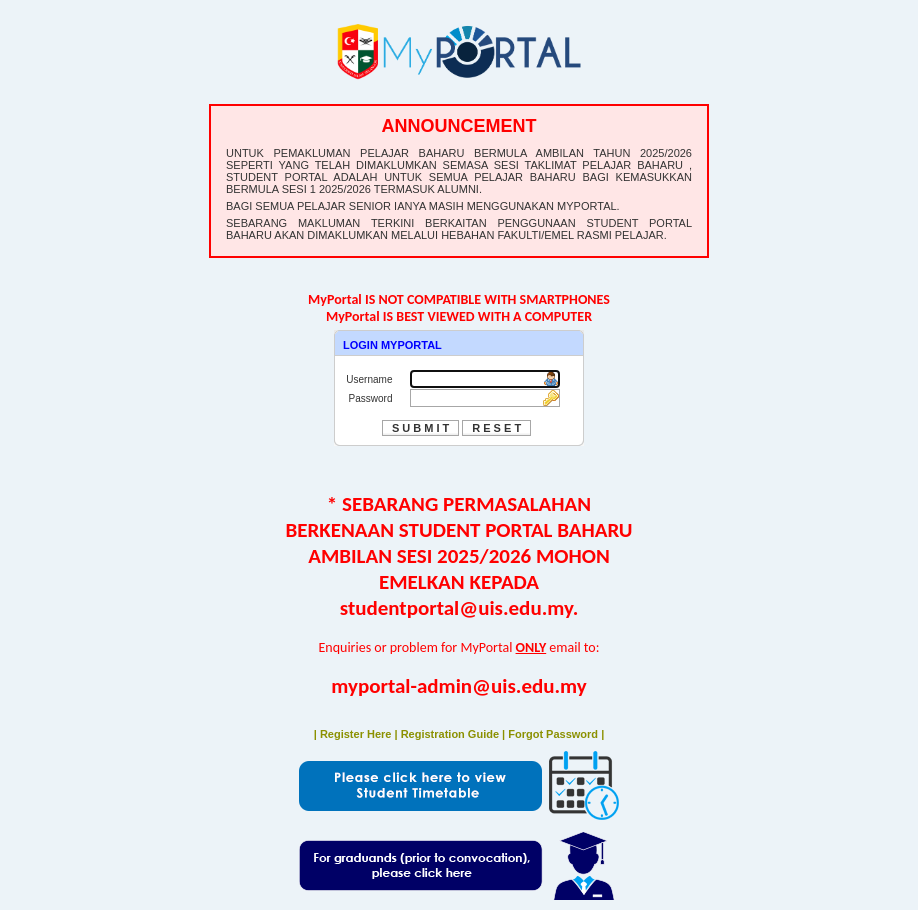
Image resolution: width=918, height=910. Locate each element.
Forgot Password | (556, 734)
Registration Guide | (455, 734)
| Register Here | (357, 734)
